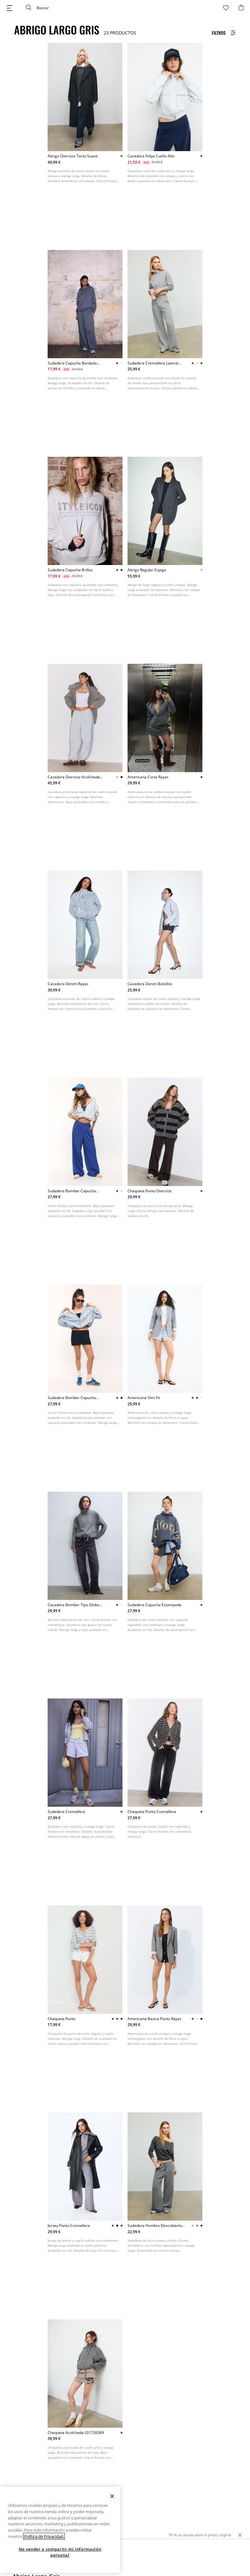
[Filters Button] (223, 33)
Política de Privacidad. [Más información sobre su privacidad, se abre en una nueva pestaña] (44, 2542)
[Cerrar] (112, 2502)
